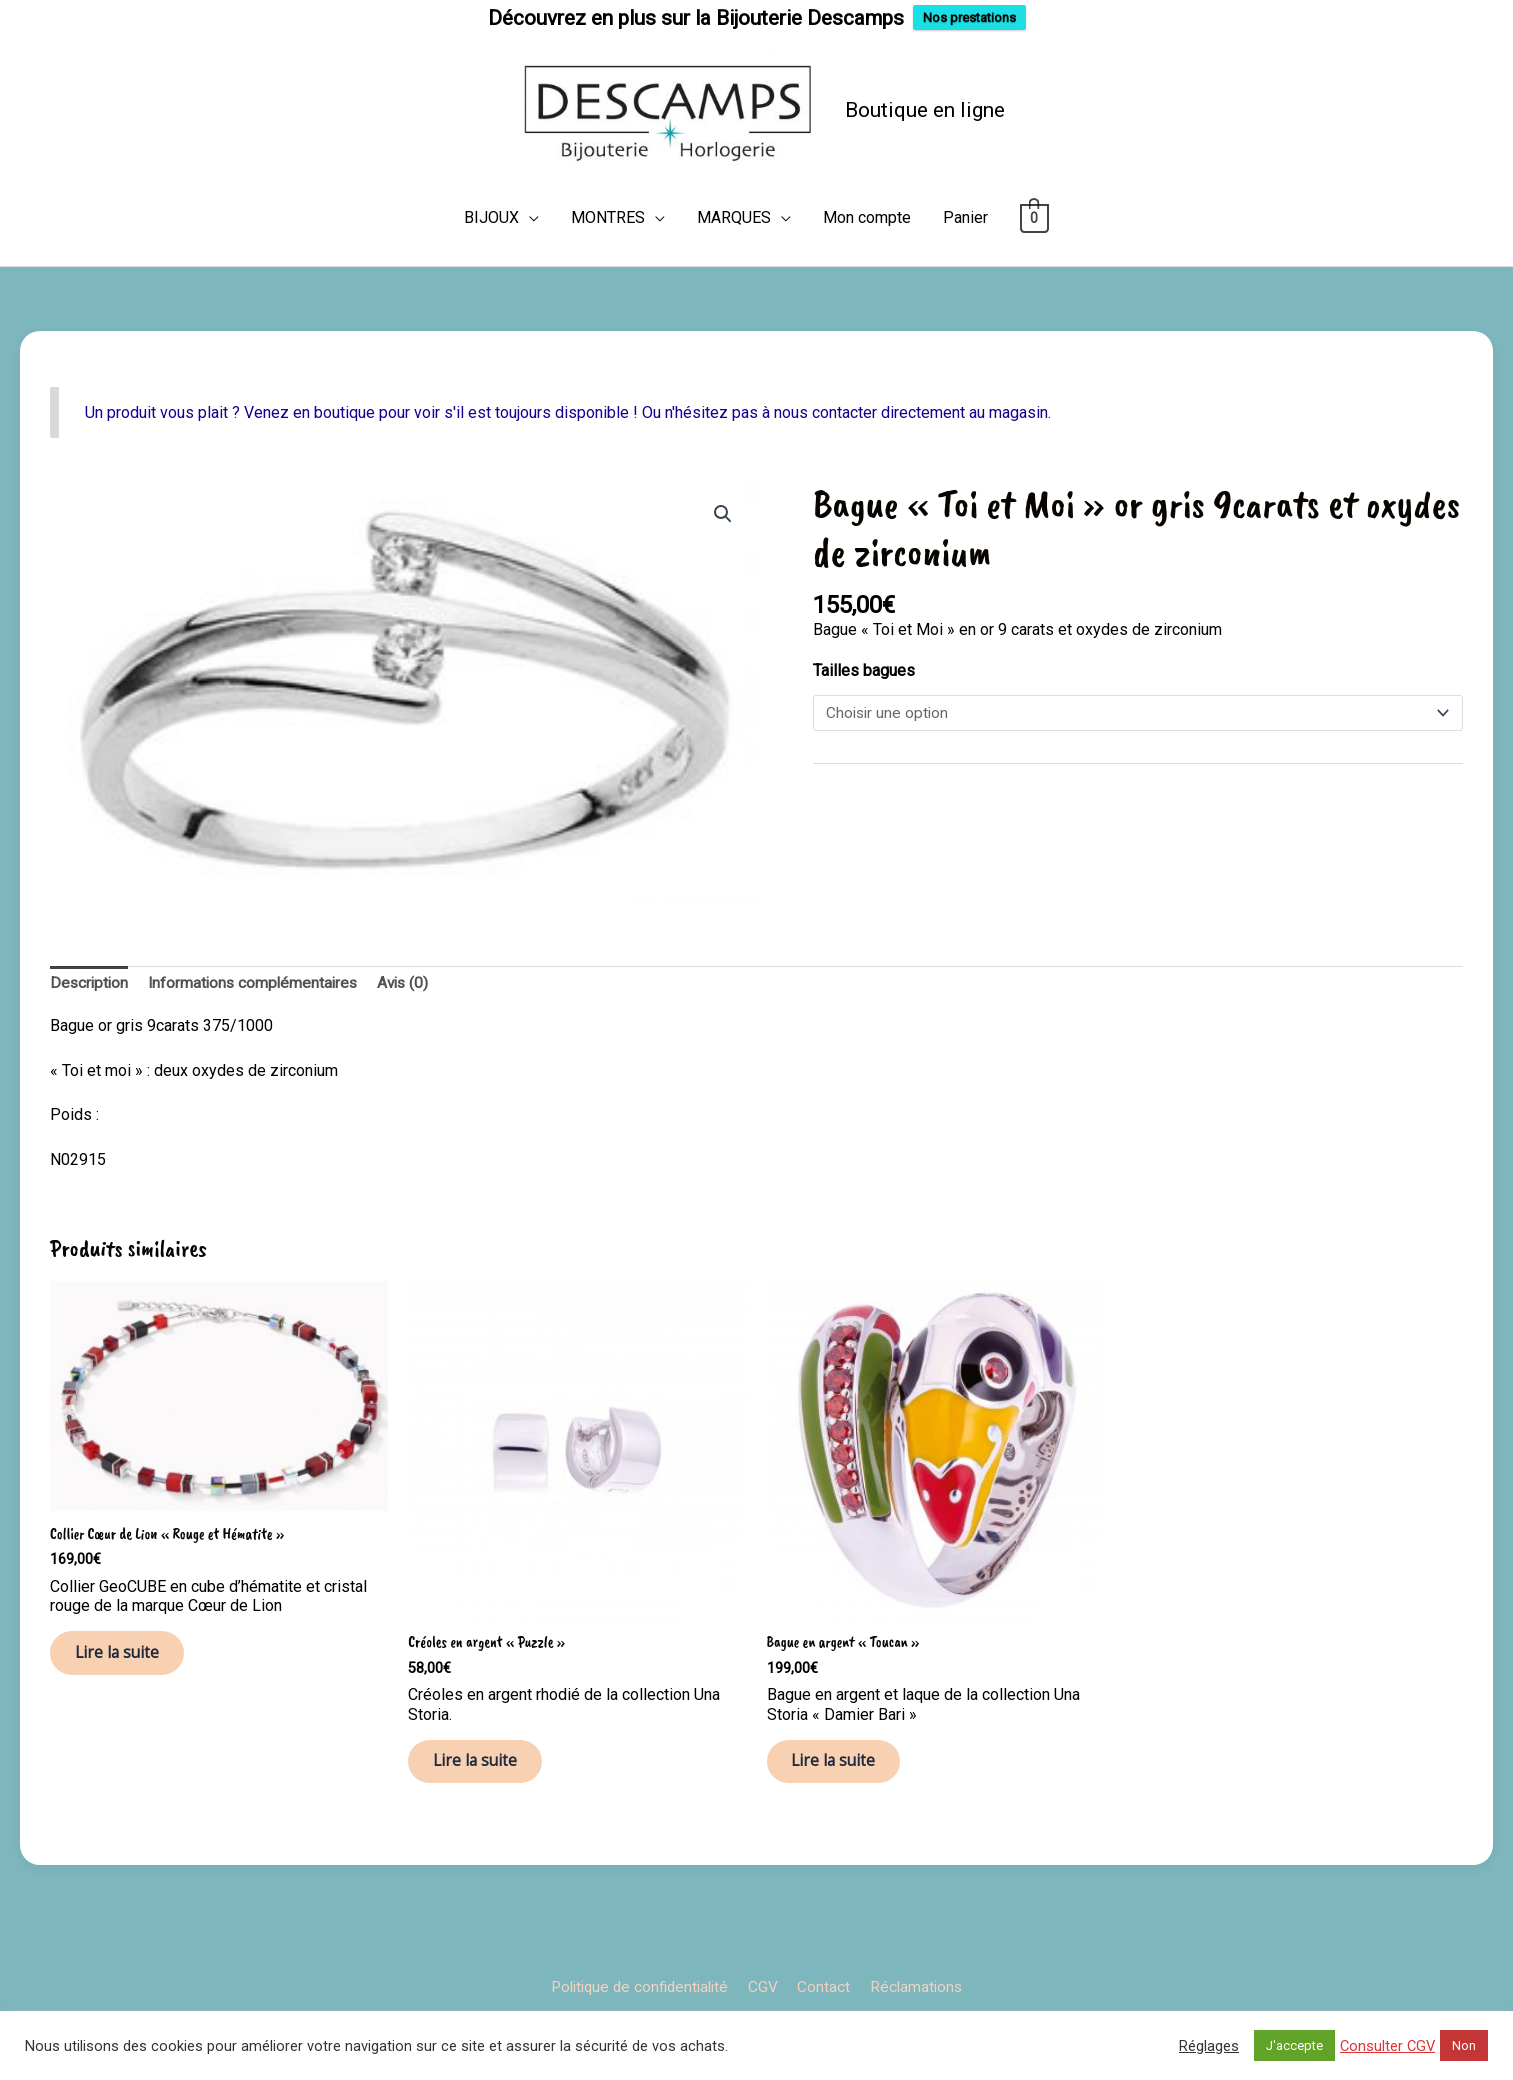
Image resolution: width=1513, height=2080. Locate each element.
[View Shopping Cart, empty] (1034, 256)
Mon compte (867, 256)
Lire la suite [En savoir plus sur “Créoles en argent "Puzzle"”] (486, 1806)
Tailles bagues (864, 709)
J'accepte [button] (1294, 2045)
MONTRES (608, 256)
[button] (723, 553)
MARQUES (734, 256)
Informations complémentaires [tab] (258, 1021)
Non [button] (1464, 2045)
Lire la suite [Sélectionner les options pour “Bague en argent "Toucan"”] (845, 1806)
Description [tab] (90, 1021)
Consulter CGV (1387, 2046)
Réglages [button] (1209, 2046)
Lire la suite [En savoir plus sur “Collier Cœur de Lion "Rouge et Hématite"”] (128, 1698)
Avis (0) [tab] (413, 1021)
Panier (965, 256)
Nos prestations (969, 17)
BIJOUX (491, 256)
